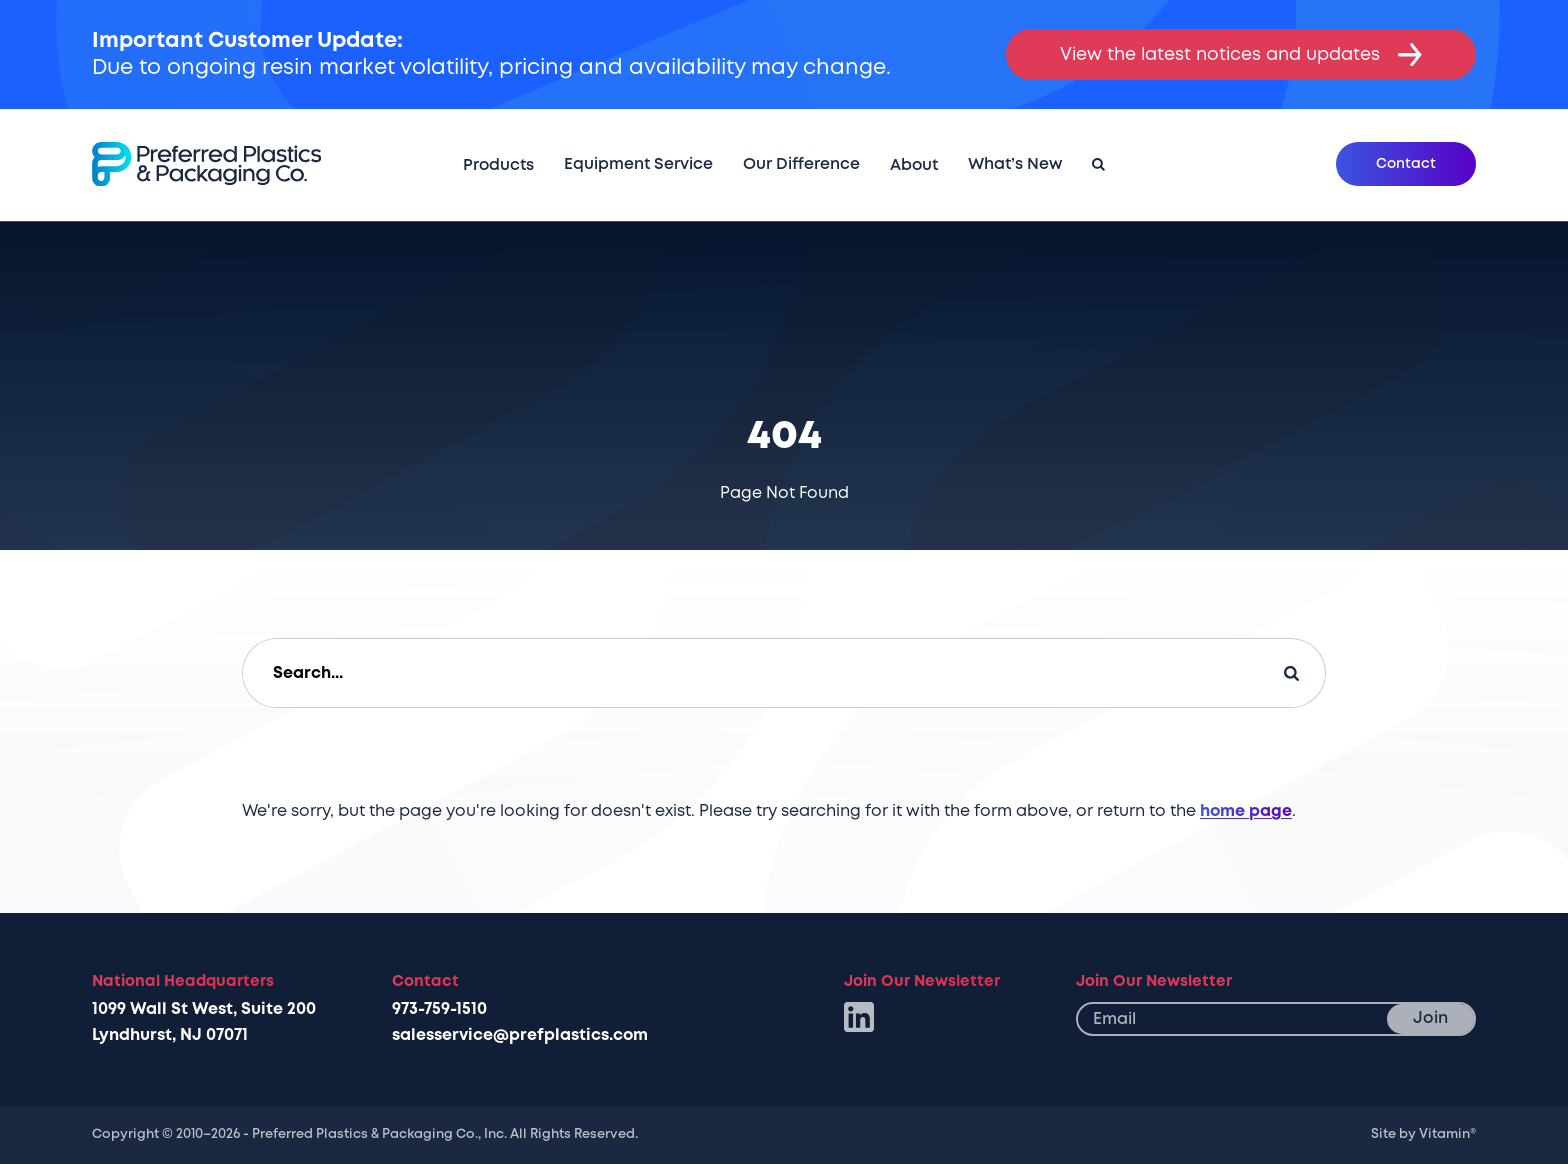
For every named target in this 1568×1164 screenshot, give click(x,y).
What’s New (1015, 164)
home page (1246, 811)
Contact (1406, 163)
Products (498, 165)
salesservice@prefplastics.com (520, 1035)
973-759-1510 (439, 1009)
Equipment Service (638, 164)
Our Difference (801, 164)
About (914, 165)
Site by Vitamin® (1423, 1134)
